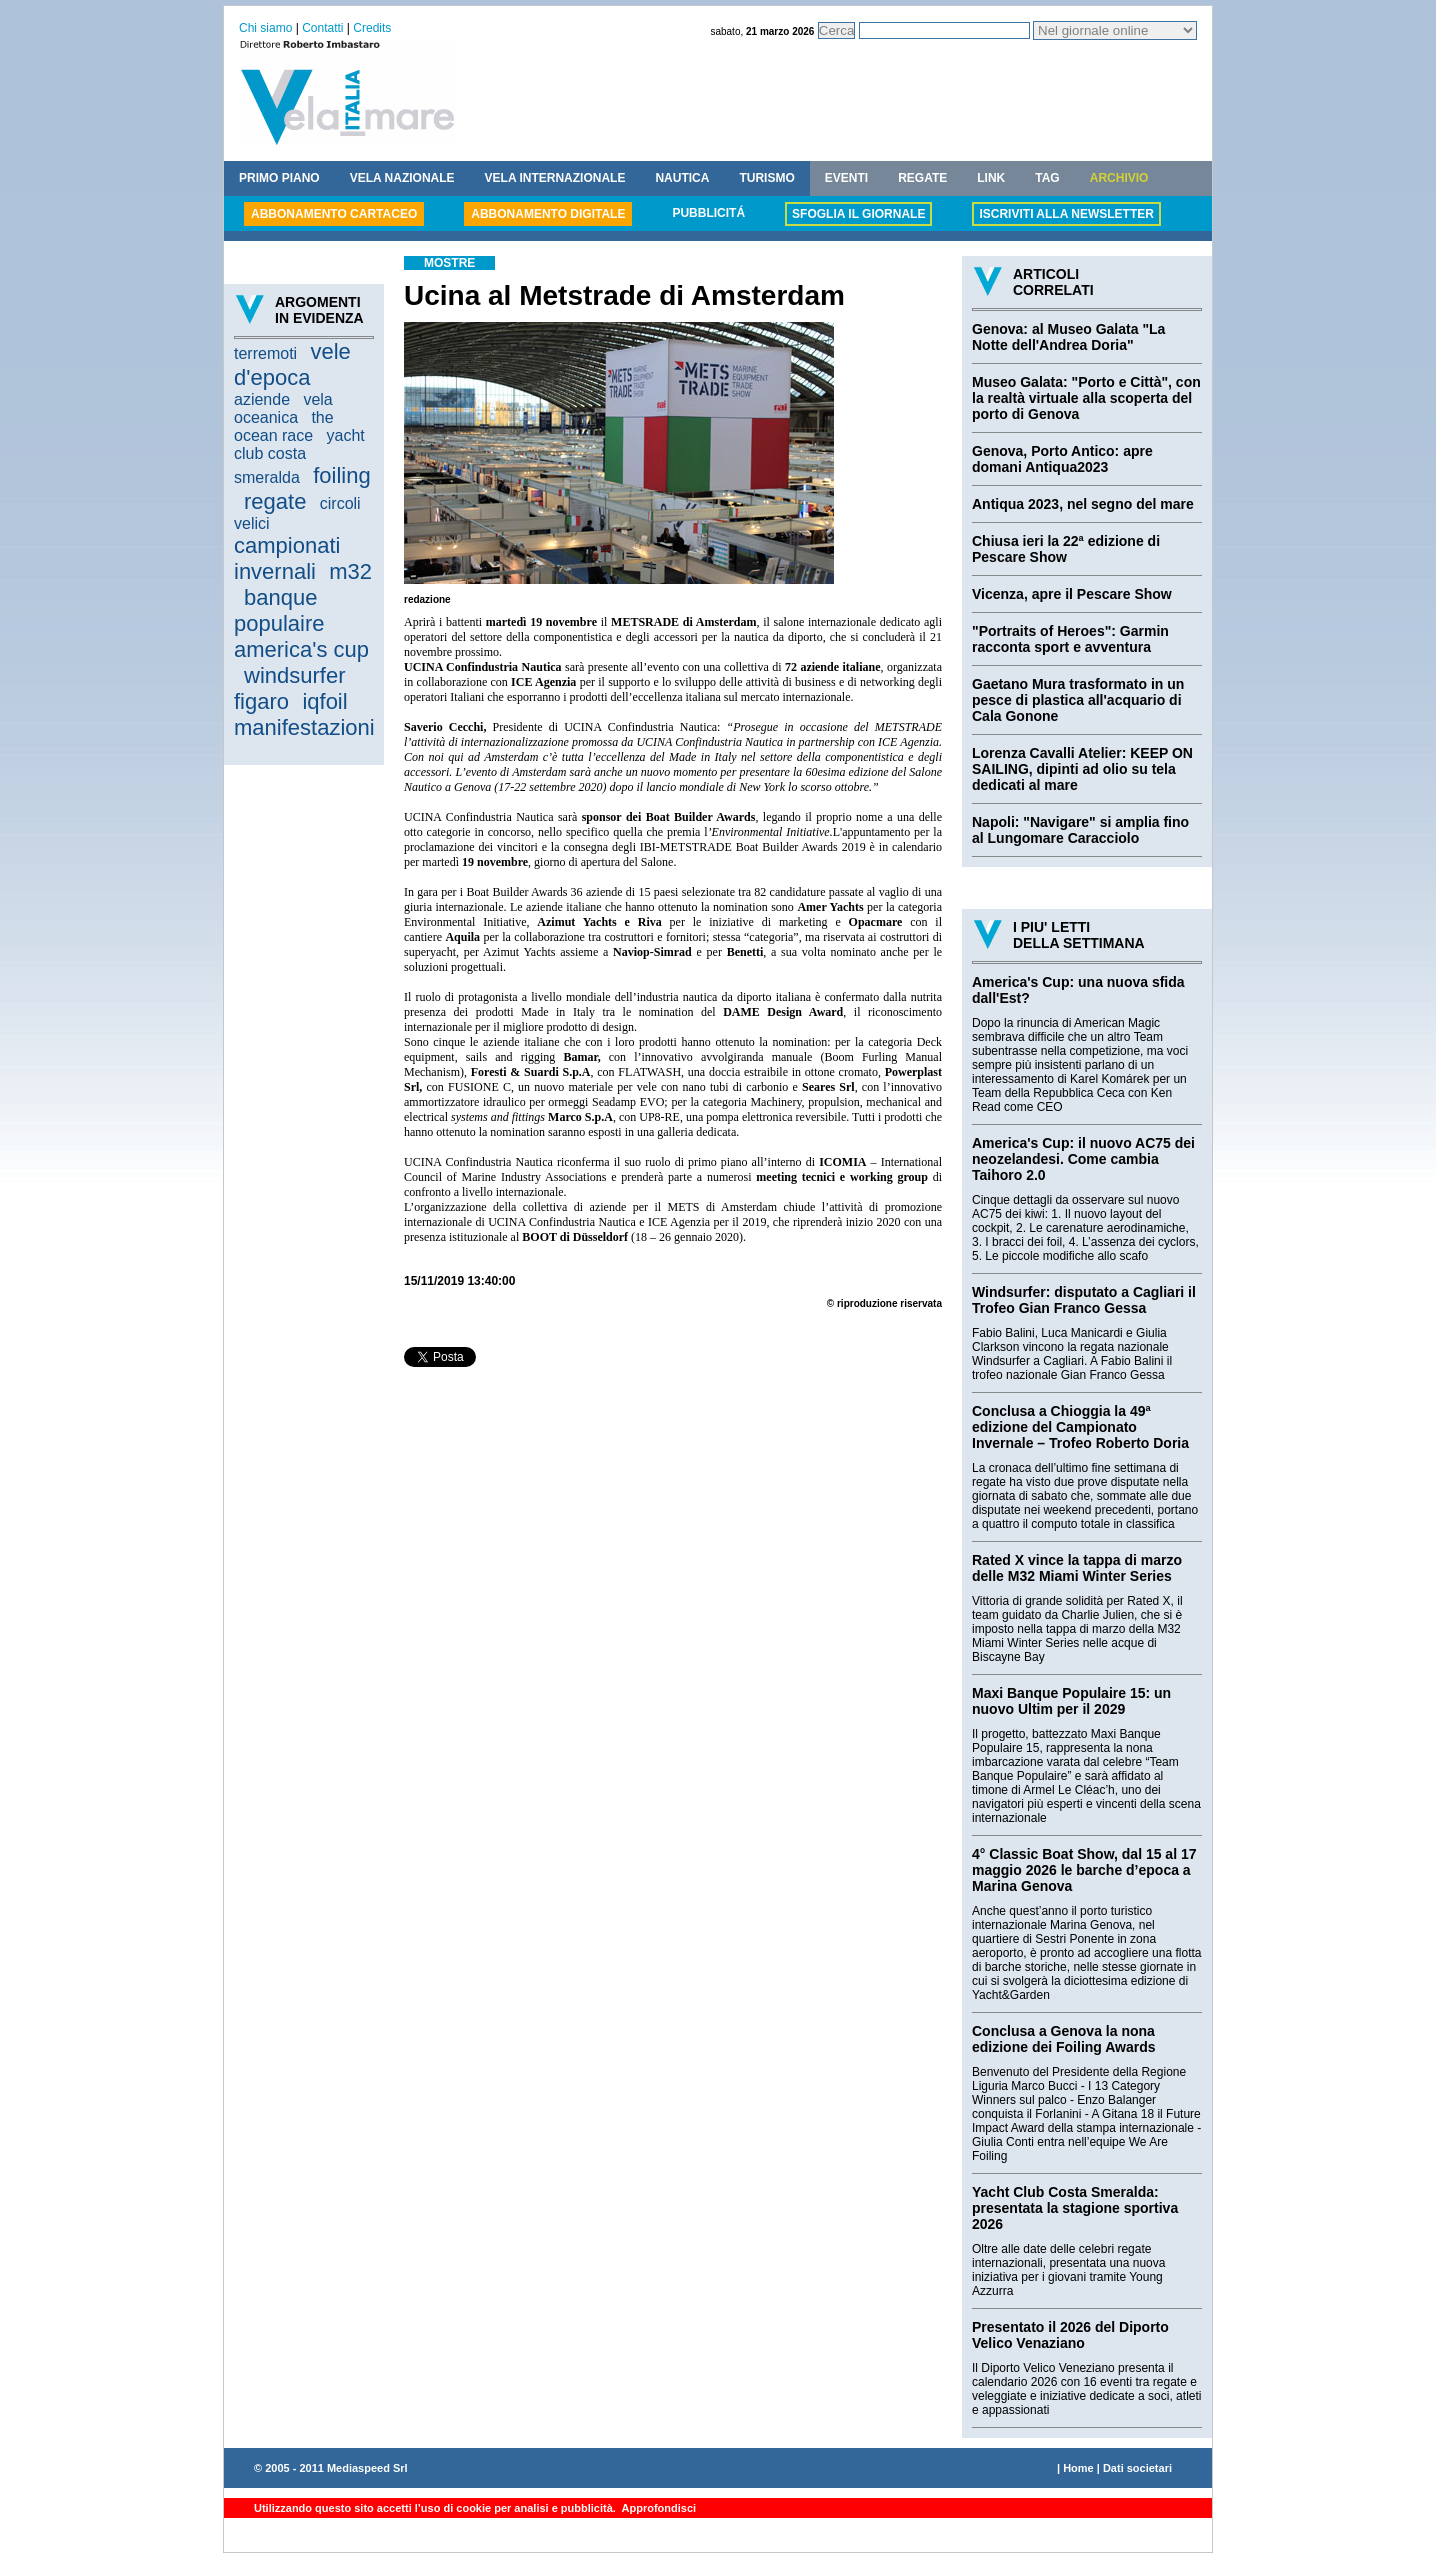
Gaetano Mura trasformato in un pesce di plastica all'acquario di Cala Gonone (1078, 700)
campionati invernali (287, 558)
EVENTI (846, 178)
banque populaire (279, 610)
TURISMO (766, 178)
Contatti (322, 28)
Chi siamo (265, 28)
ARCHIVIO (1119, 178)
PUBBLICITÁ (708, 213)
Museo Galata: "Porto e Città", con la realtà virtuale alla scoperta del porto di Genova (1086, 398)
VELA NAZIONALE (402, 178)
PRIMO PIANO (279, 178)
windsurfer (294, 675)
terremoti (265, 353)
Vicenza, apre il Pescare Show (1072, 594)
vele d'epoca (292, 364)
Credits (372, 28)
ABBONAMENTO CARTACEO (334, 214)
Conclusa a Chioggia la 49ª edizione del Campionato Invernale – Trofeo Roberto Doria (1080, 1427)
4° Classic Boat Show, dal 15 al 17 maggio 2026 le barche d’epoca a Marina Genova (1084, 1870)
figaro (261, 701)
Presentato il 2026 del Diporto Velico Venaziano (1070, 2335)
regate (275, 501)
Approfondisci (657, 2508)
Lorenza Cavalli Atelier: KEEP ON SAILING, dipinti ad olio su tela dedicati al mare (1082, 769)
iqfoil (324, 701)
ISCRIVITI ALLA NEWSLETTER (1066, 214)
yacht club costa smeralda (299, 456)
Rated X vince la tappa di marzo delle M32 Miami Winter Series (1077, 1568)
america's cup (301, 649)
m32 (350, 571)
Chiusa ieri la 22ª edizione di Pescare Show (1066, 549)
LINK (991, 178)
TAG (1047, 178)
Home (1078, 2468)
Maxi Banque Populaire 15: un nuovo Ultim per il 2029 (1071, 1701)
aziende (262, 399)
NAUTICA (682, 178)
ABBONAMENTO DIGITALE (548, 214)
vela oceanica (283, 408)
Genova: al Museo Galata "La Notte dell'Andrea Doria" (1068, 337)
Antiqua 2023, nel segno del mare (1083, 504)
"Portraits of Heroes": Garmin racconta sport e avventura (1070, 639)
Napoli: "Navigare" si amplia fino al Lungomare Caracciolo (1080, 830)
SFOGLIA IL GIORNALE (858, 214)
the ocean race (284, 426)
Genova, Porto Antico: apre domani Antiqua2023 (1062, 459)
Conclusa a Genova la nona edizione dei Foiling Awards (1064, 2039)
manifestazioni (304, 727)
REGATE (922, 178)
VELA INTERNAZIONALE (555, 178)
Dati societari (1137, 2468)
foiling (341, 475)
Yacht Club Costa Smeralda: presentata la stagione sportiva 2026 (1075, 2208)
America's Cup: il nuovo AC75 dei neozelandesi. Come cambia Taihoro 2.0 (1083, 1159)
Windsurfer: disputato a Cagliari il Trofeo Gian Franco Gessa (1084, 1300)
